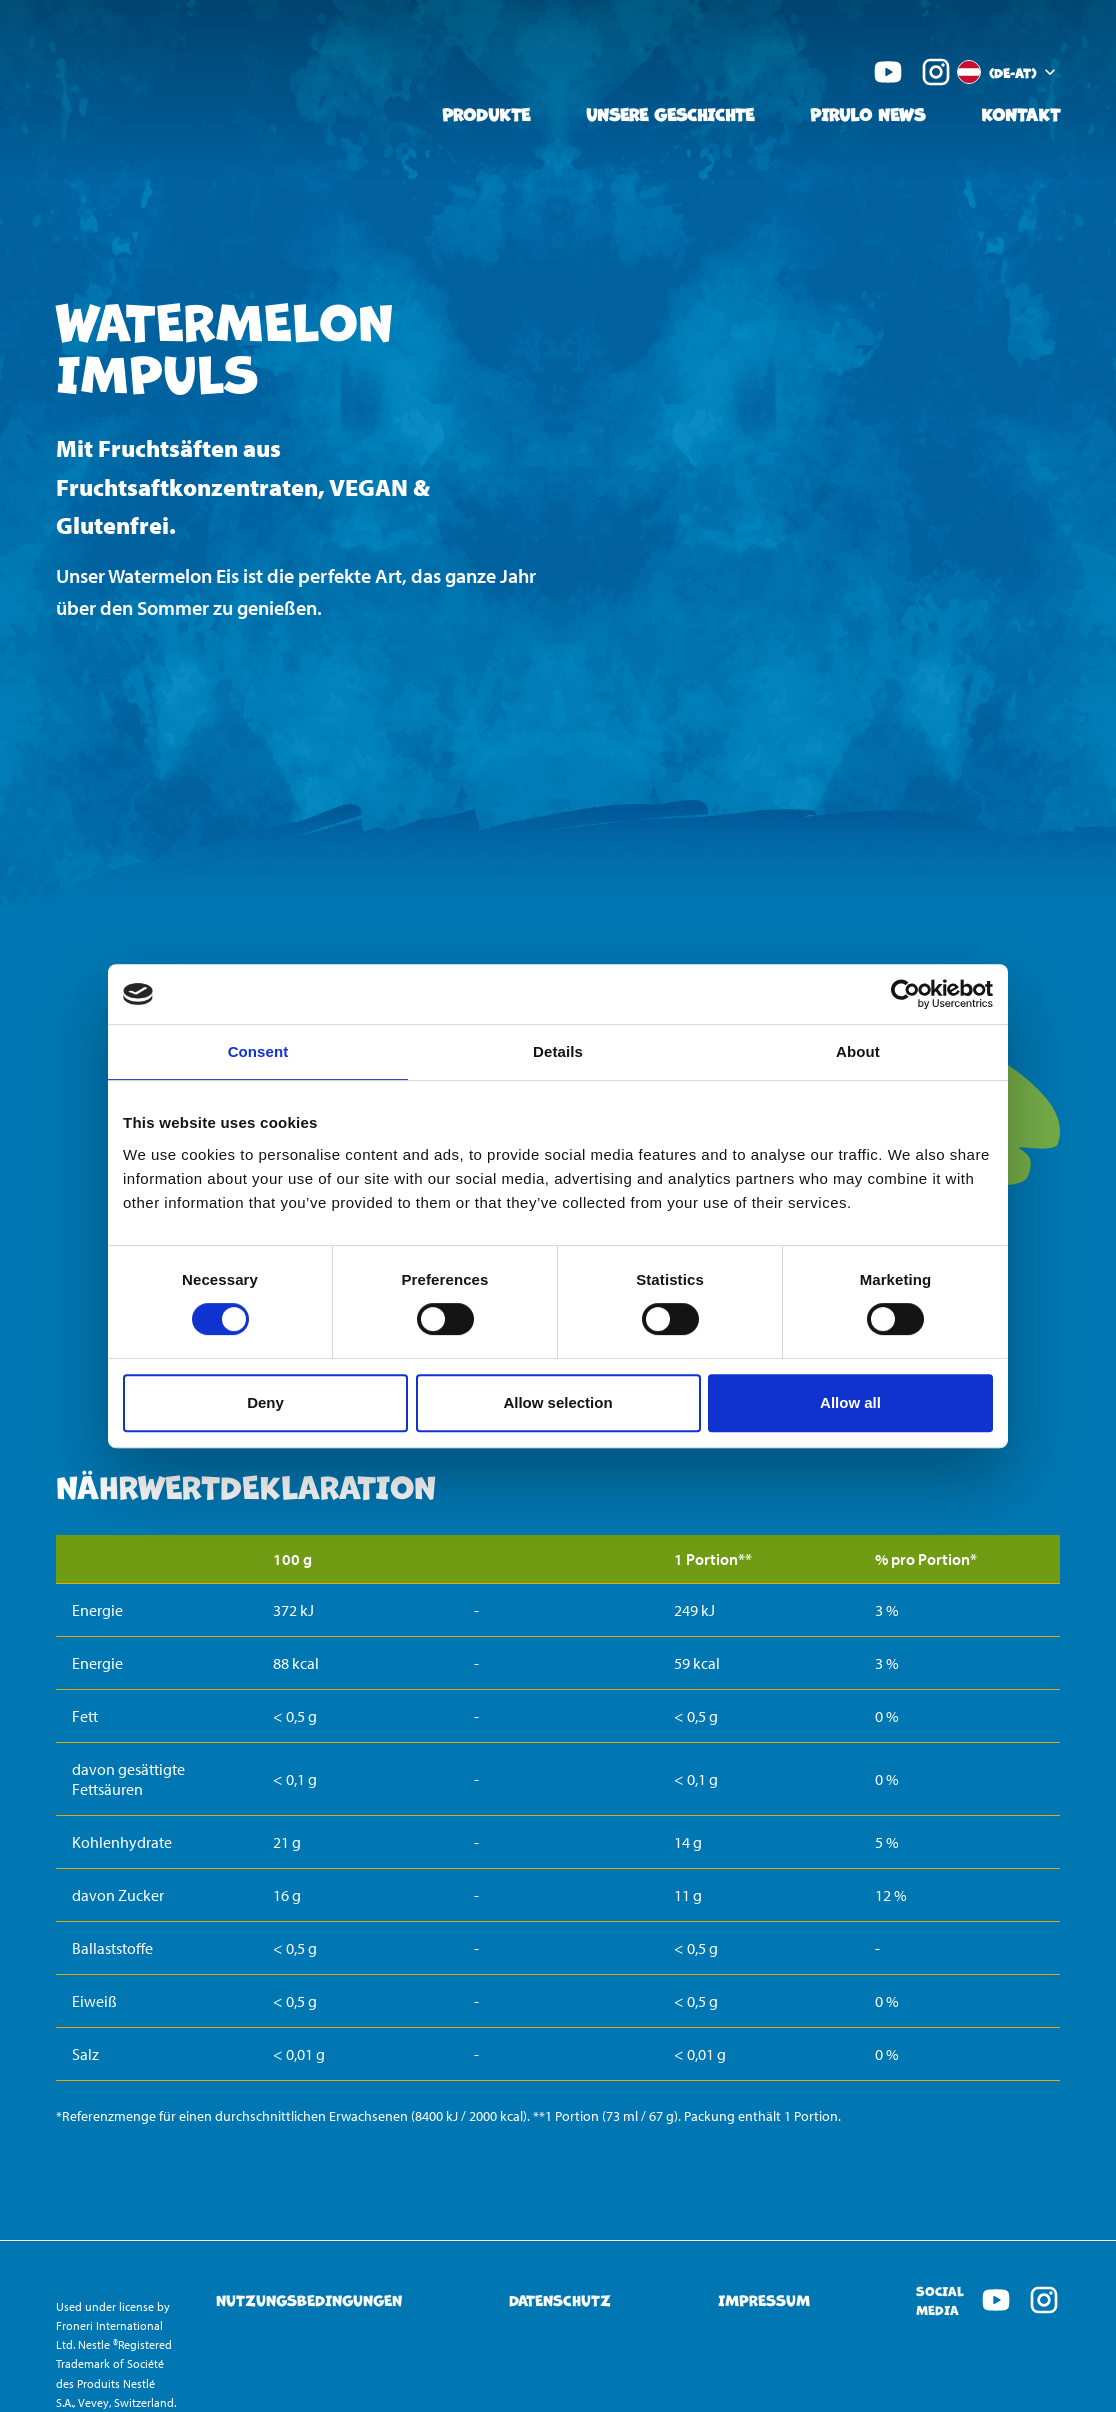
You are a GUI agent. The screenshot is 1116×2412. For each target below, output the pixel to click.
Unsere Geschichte (670, 113)
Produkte (486, 113)
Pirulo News (867, 113)
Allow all (850, 1402)
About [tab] (858, 1051)
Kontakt (1020, 113)
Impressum (764, 2300)
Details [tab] (558, 1051)
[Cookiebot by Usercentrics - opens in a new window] (905, 994)
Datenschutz (560, 2300)
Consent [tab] (258, 1051)
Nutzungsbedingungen (309, 2300)
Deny (265, 1402)
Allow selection (557, 1402)
